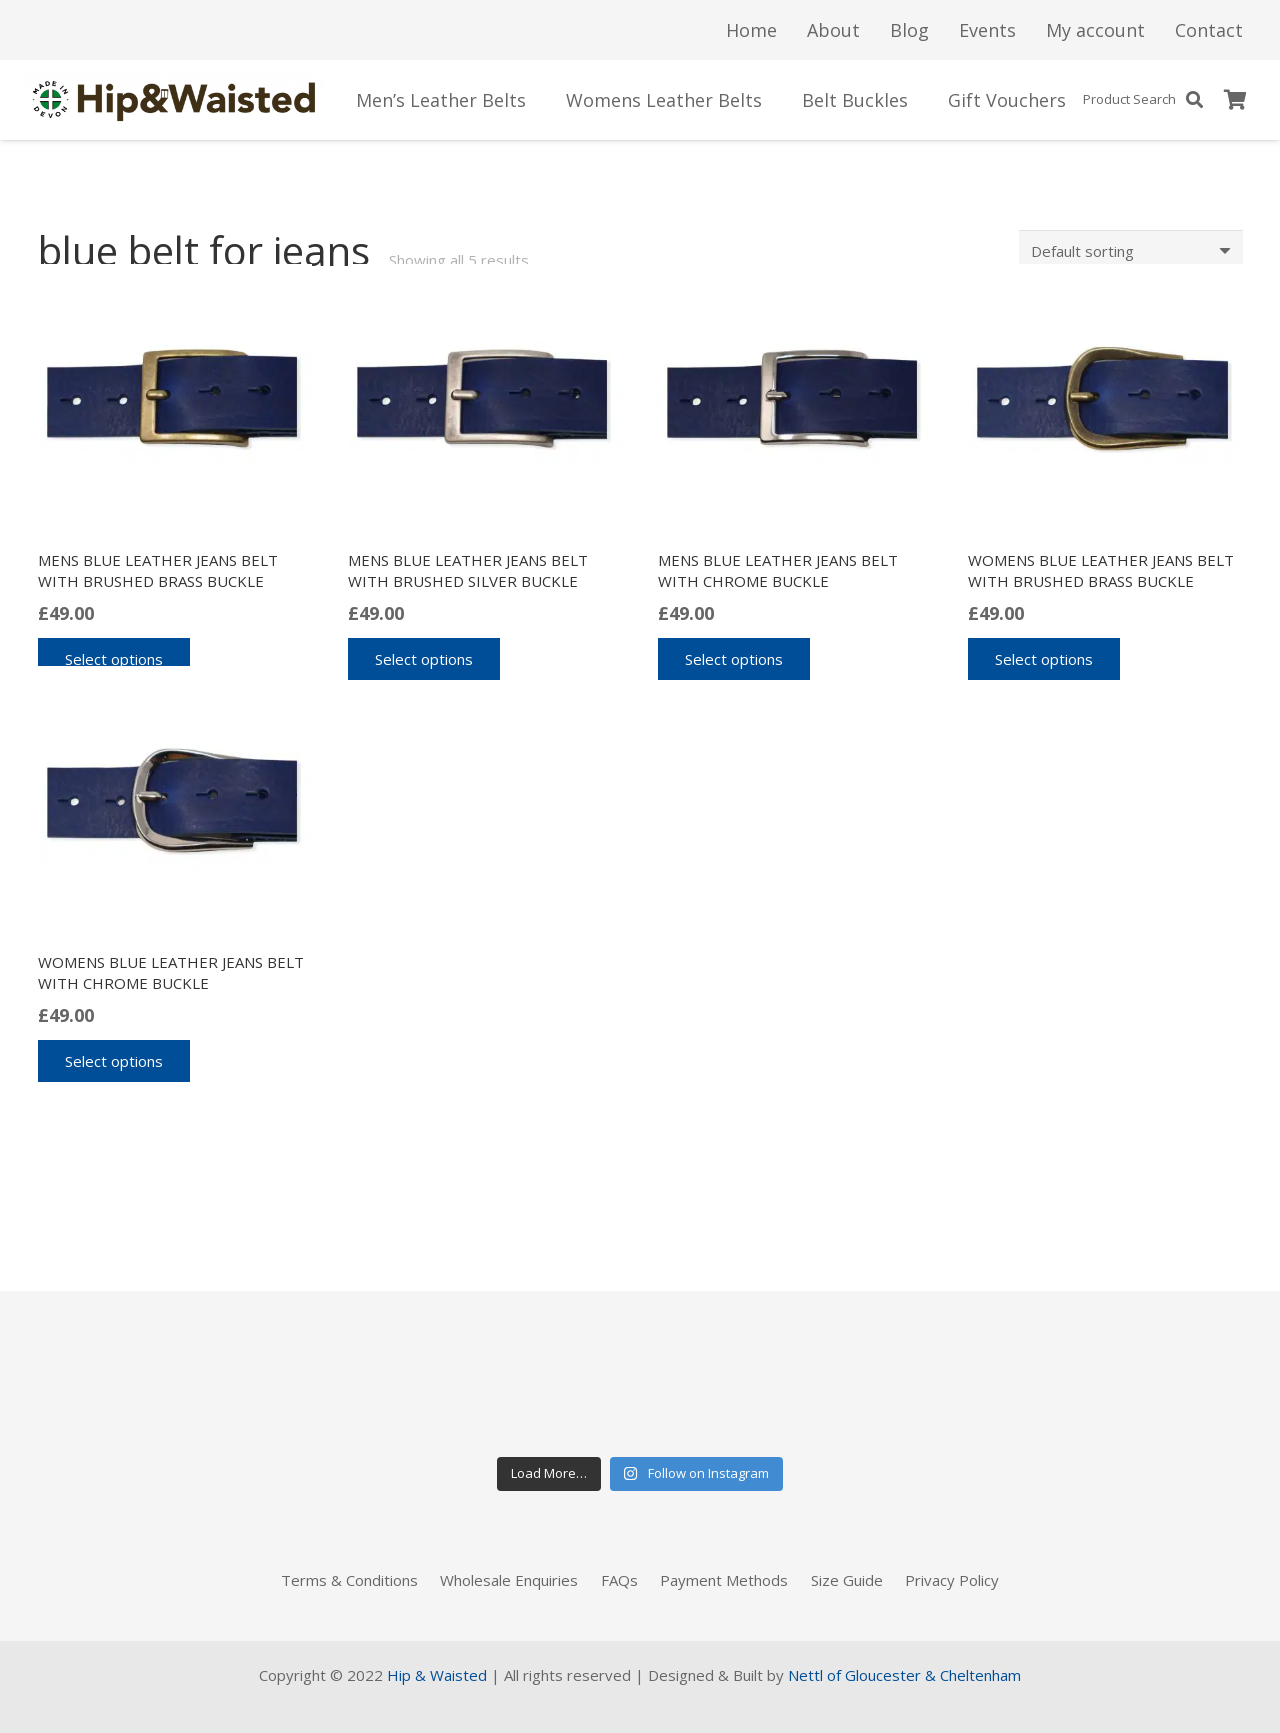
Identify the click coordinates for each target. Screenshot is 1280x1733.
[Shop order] (1131, 251)
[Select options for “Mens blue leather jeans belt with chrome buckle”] (734, 659)
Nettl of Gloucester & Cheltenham (904, 1675)
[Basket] (1236, 100)
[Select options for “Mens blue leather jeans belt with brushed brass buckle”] (114, 659)
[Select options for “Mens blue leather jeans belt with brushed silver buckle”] (424, 659)
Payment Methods (724, 1580)
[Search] (1194, 100)
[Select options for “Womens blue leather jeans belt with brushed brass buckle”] (1044, 659)
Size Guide (847, 1580)
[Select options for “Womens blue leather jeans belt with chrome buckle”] (114, 1061)
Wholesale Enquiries (509, 1580)
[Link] (174, 100)
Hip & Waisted (437, 1675)
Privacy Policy (952, 1580)
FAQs (619, 1580)
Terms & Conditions (349, 1580)
